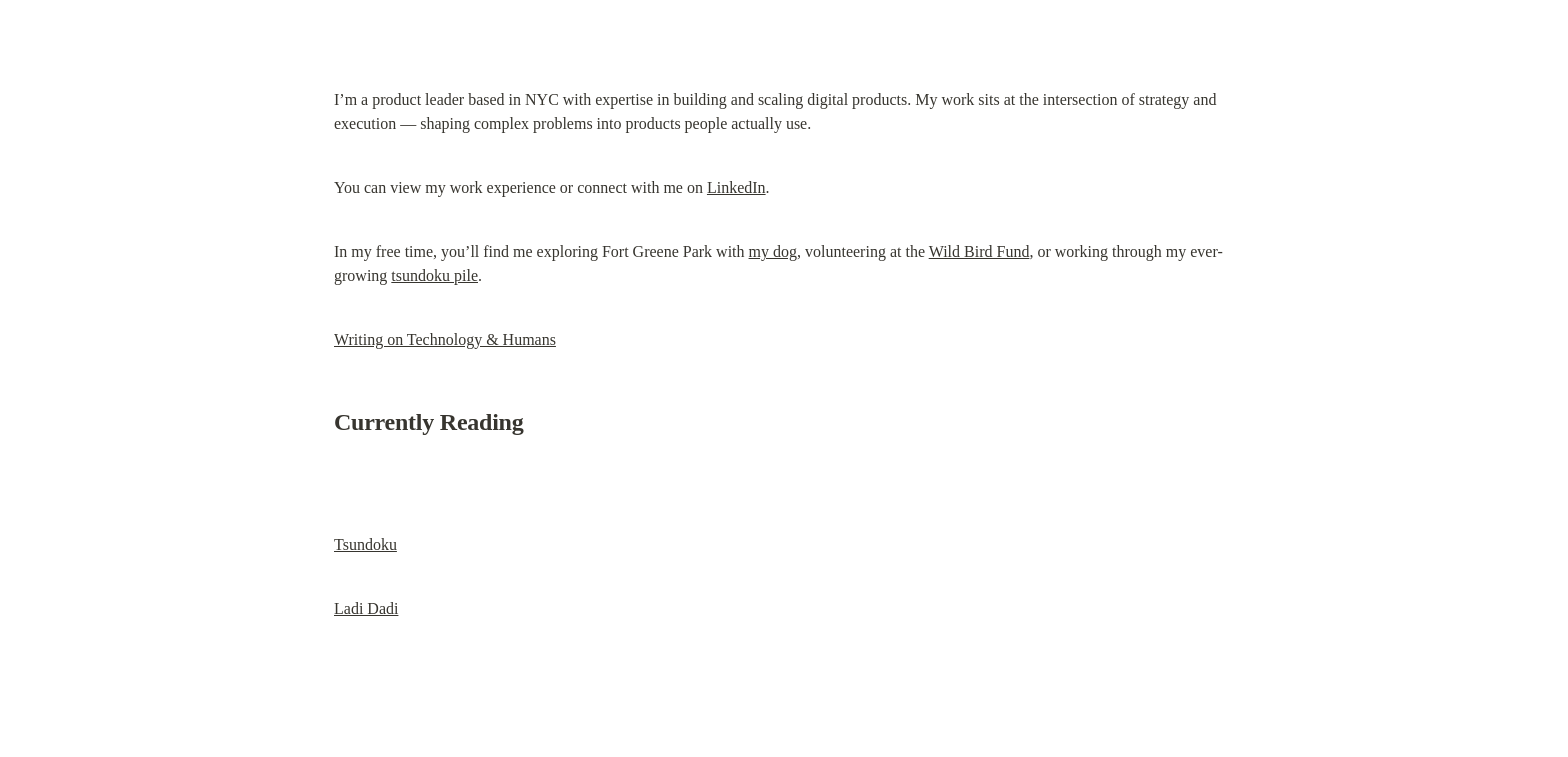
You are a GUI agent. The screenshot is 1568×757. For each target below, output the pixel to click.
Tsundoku (365, 544)
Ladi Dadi (366, 608)
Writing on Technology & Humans (445, 339)
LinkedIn (736, 187)
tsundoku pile (434, 275)
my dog (773, 251)
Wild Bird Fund (979, 251)
